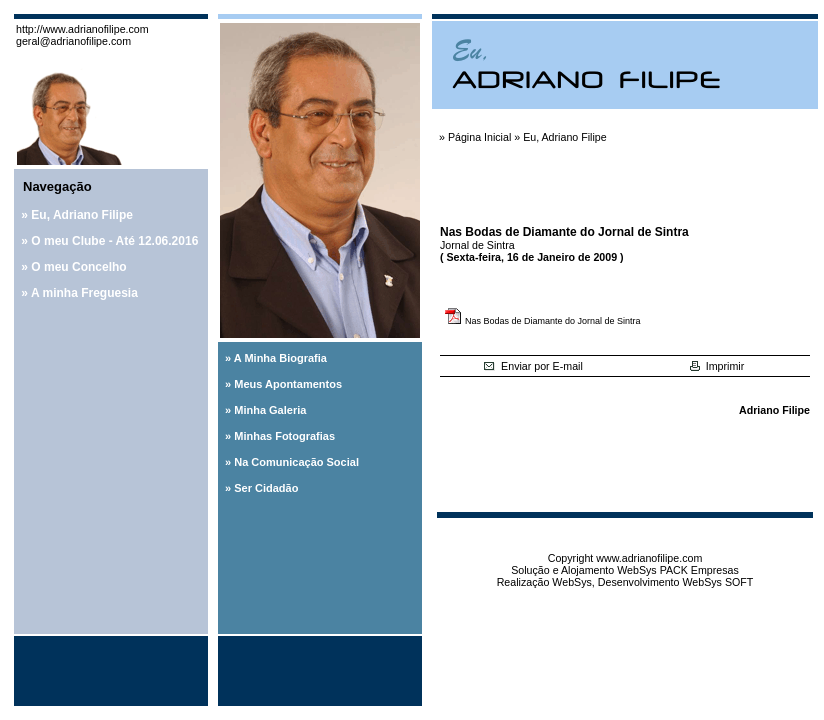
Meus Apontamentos (288, 384)
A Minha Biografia (280, 358)
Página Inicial (479, 137)
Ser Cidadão (266, 488)
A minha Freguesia (84, 293)
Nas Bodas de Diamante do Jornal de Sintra (553, 321)
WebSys (571, 582)
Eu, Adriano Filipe (82, 215)
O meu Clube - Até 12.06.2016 (114, 241)
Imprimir (717, 366)
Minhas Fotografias (284, 436)
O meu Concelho (78, 267)
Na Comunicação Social (296, 462)
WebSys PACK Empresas (678, 570)
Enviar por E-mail (533, 366)
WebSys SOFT (717, 582)
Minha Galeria (270, 410)
